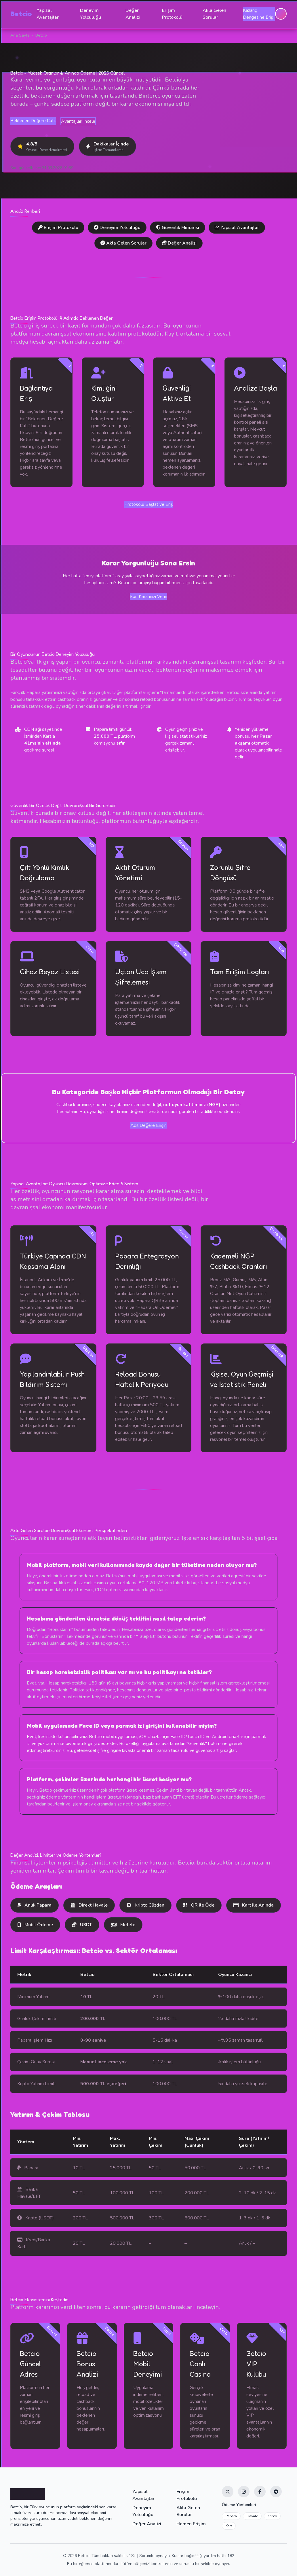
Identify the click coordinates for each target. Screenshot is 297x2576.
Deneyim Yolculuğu (90, 13)
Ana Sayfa (20, 35)
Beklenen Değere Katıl (33, 121)
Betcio (21, 14)
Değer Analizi (132, 13)
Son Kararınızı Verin (148, 596)
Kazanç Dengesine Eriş (258, 13)
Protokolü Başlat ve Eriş (148, 504)
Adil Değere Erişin (148, 1125)
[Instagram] (244, 2491)
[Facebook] (260, 2491)
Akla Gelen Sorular (214, 13)
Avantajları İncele (78, 121)
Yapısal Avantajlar (48, 13)
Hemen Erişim (191, 2524)
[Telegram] (276, 2491)
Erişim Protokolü (172, 13)
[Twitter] (227, 2491)
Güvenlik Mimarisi (177, 227)
